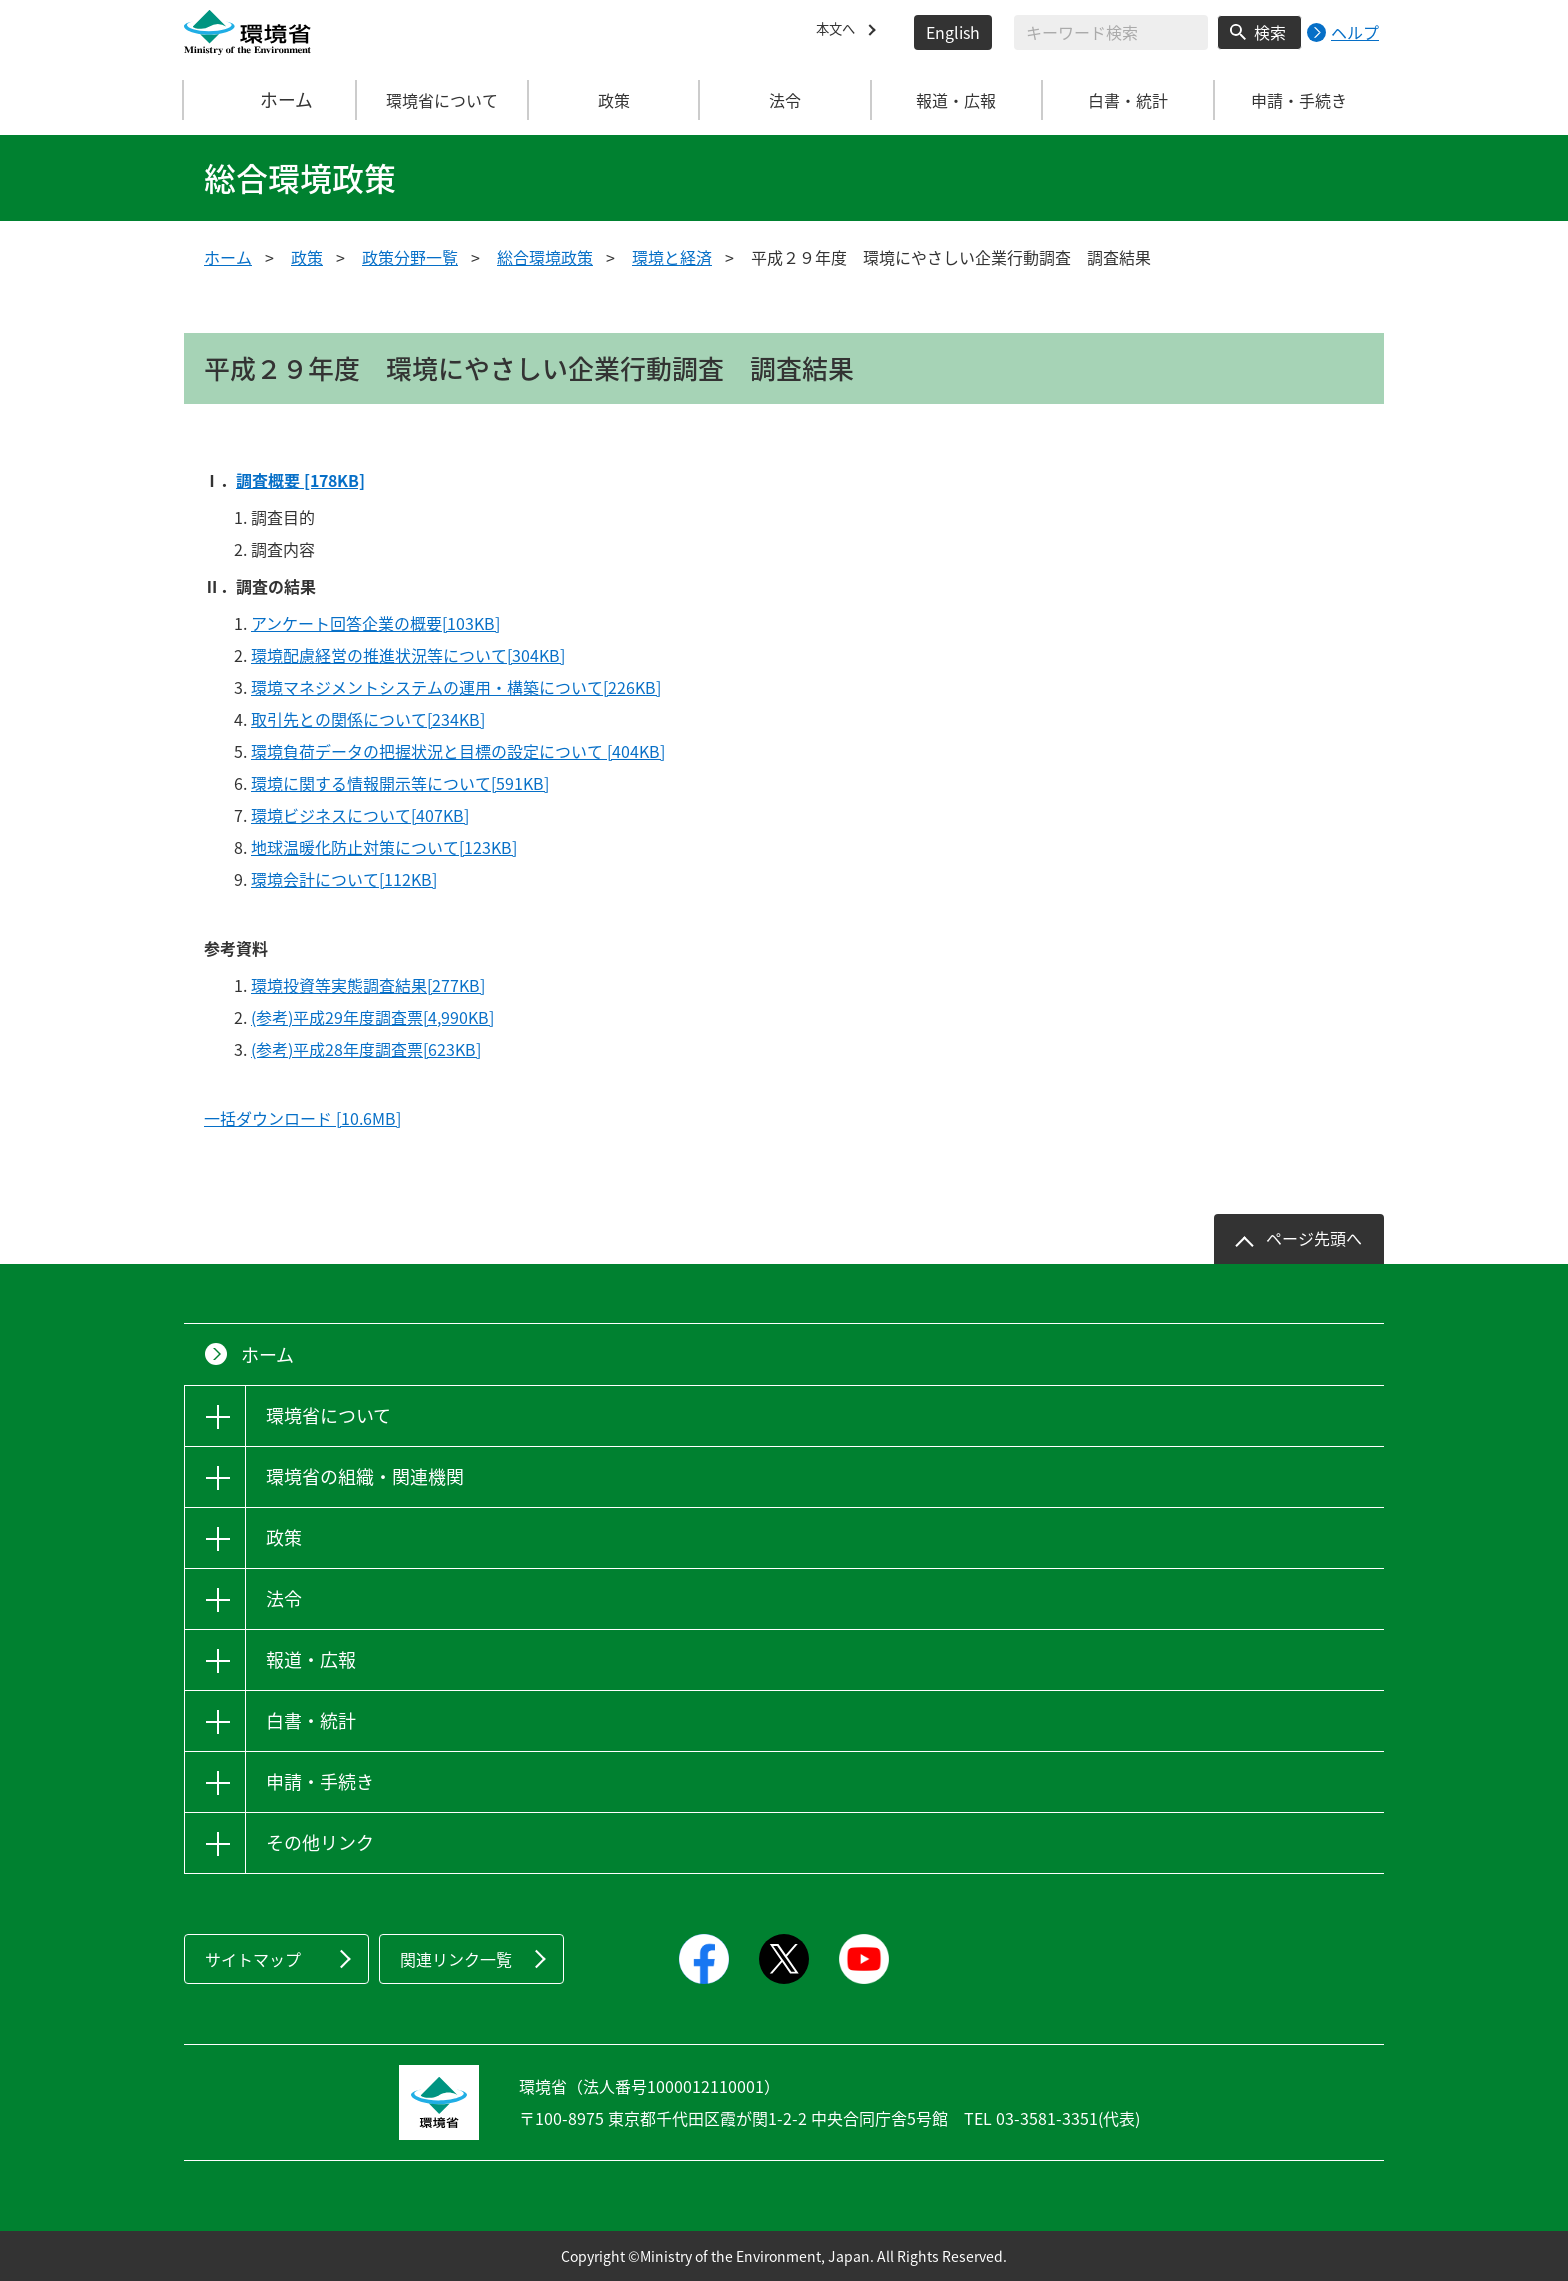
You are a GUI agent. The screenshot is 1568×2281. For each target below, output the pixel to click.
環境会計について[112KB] (344, 879)
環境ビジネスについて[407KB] (360, 815)
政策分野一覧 (410, 257)
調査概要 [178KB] (300, 480)
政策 (307, 257)
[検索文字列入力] (1111, 32)
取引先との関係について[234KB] (368, 719)
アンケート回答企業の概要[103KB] (375, 623)
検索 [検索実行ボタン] (1270, 32)
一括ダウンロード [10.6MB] (302, 1118)
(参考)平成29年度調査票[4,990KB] (372, 1017)
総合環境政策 (545, 257)
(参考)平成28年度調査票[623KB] (366, 1049)
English (953, 32)
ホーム (271, 100)
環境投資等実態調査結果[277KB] (368, 985)
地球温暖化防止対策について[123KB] (384, 847)
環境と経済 (672, 257)
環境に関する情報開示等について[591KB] (400, 783)
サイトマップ (253, 1959)
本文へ (840, 32)
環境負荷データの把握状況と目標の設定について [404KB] (458, 751)
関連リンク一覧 (456, 1959)
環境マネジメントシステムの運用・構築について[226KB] (456, 687)
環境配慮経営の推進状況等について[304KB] (408, 655)
